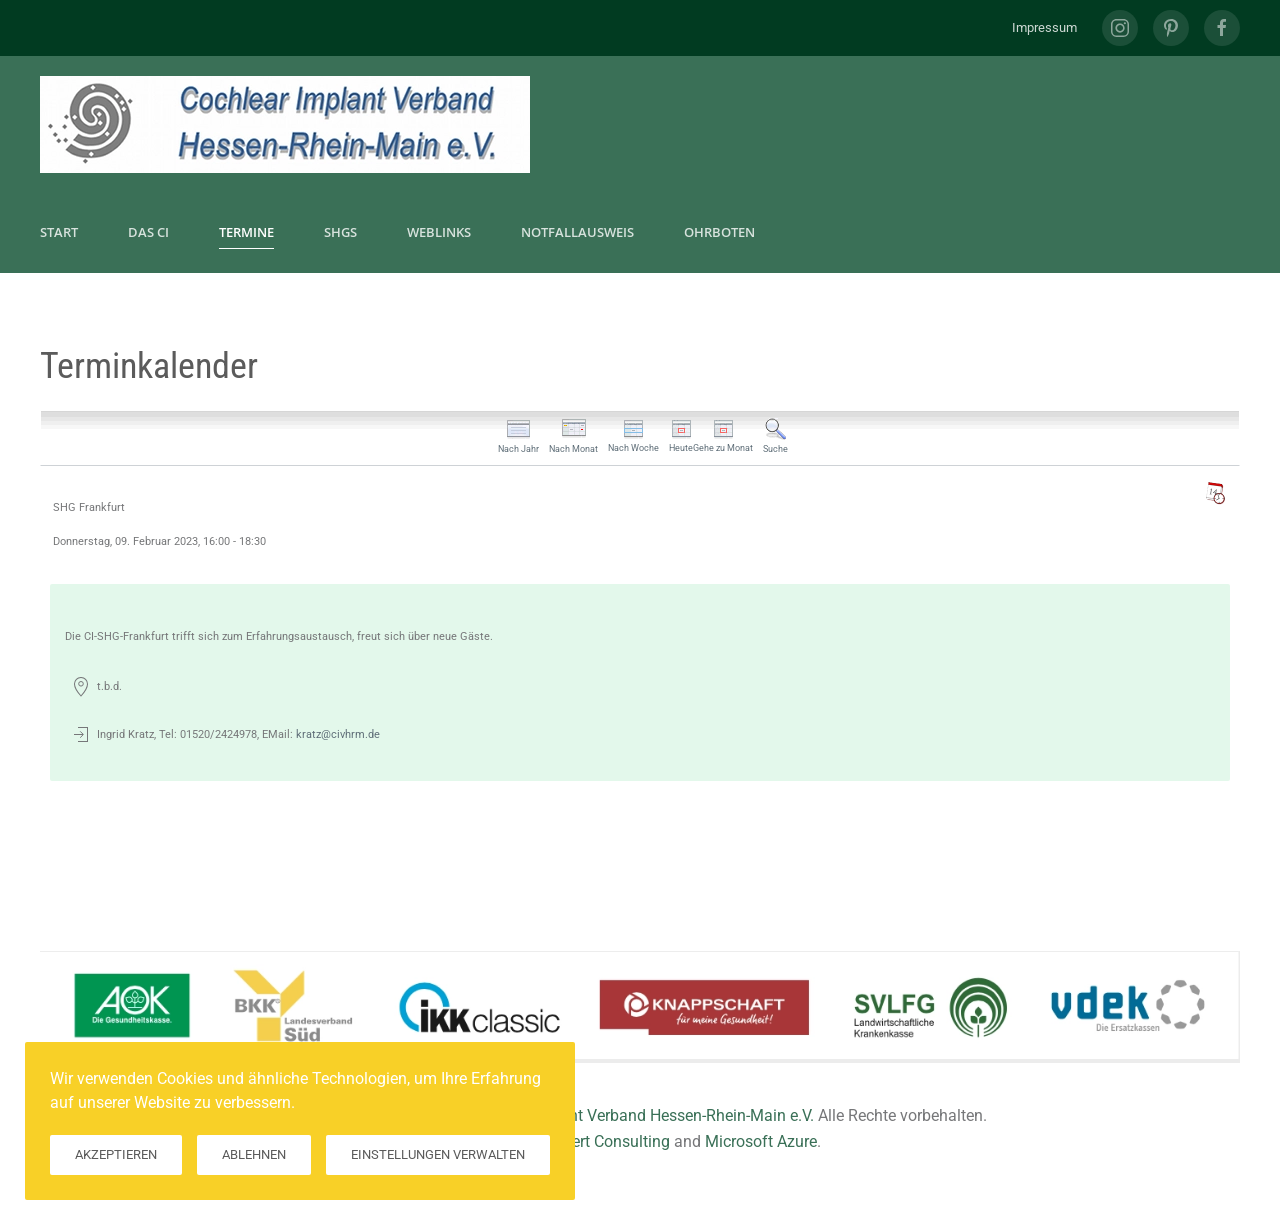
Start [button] (59, 232)
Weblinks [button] (439, 232)
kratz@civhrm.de (338, 734)
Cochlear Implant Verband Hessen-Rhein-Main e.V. (638, 1115)
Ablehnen (254, 1154)
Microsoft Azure (761, 1141)
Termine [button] (246, 232)
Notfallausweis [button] (577, 232)
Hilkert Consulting (607, 1141)
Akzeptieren (116, 1154)
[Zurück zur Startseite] (285, 124)
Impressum (1044, 27)
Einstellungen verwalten (438, 1154)
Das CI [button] (148, 232)
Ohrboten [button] (719, 232)
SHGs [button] (340, 232)
